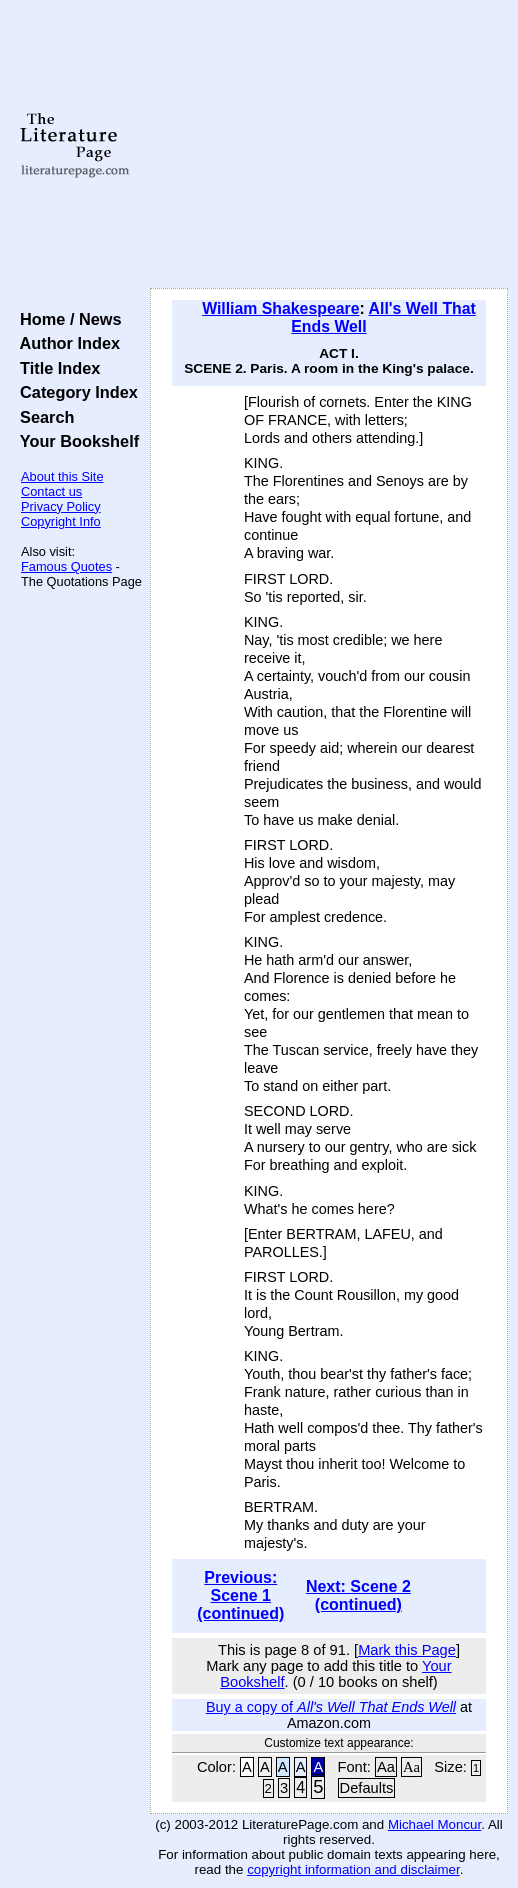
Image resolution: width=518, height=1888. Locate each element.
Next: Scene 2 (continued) (358, 1595)
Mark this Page (407, 1650)
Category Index (74, 392)
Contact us (51, 491)
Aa (386, 1767)
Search (42, 417)
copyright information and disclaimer (353, 1869)
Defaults (367, 1788)
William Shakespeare (280, 308)
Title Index (55, 368)
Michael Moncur (434, 1824)
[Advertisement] (329, 145)
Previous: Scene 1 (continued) (240, 1595)
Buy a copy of (331, 1707)
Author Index (65, 343)
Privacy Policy (61, 506)
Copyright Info (61, 521)
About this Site (62, 476)
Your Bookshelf (75, 441)
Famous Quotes (66, 566)
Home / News (66, 319)
